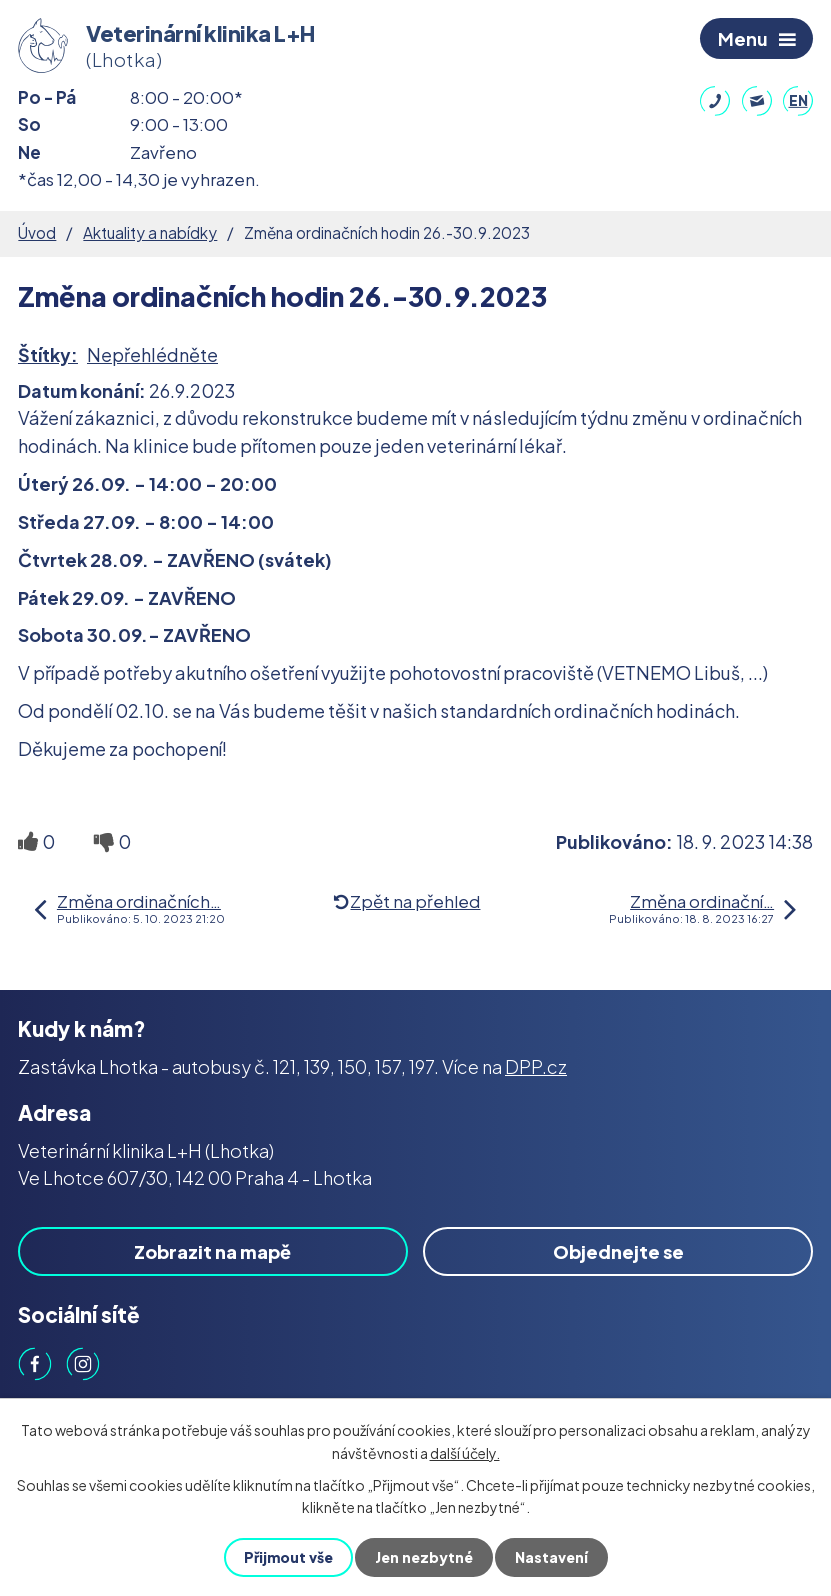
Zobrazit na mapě (212, 1251)
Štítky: (48, 354)
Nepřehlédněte (152, 354)
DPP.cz (536, 1066)
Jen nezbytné (424, 1557)
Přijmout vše (288, 1557)
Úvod (37, 232)
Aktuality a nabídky (150, 232)
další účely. (465, 1452)
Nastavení (551, 1557)
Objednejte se (618, 1251)
